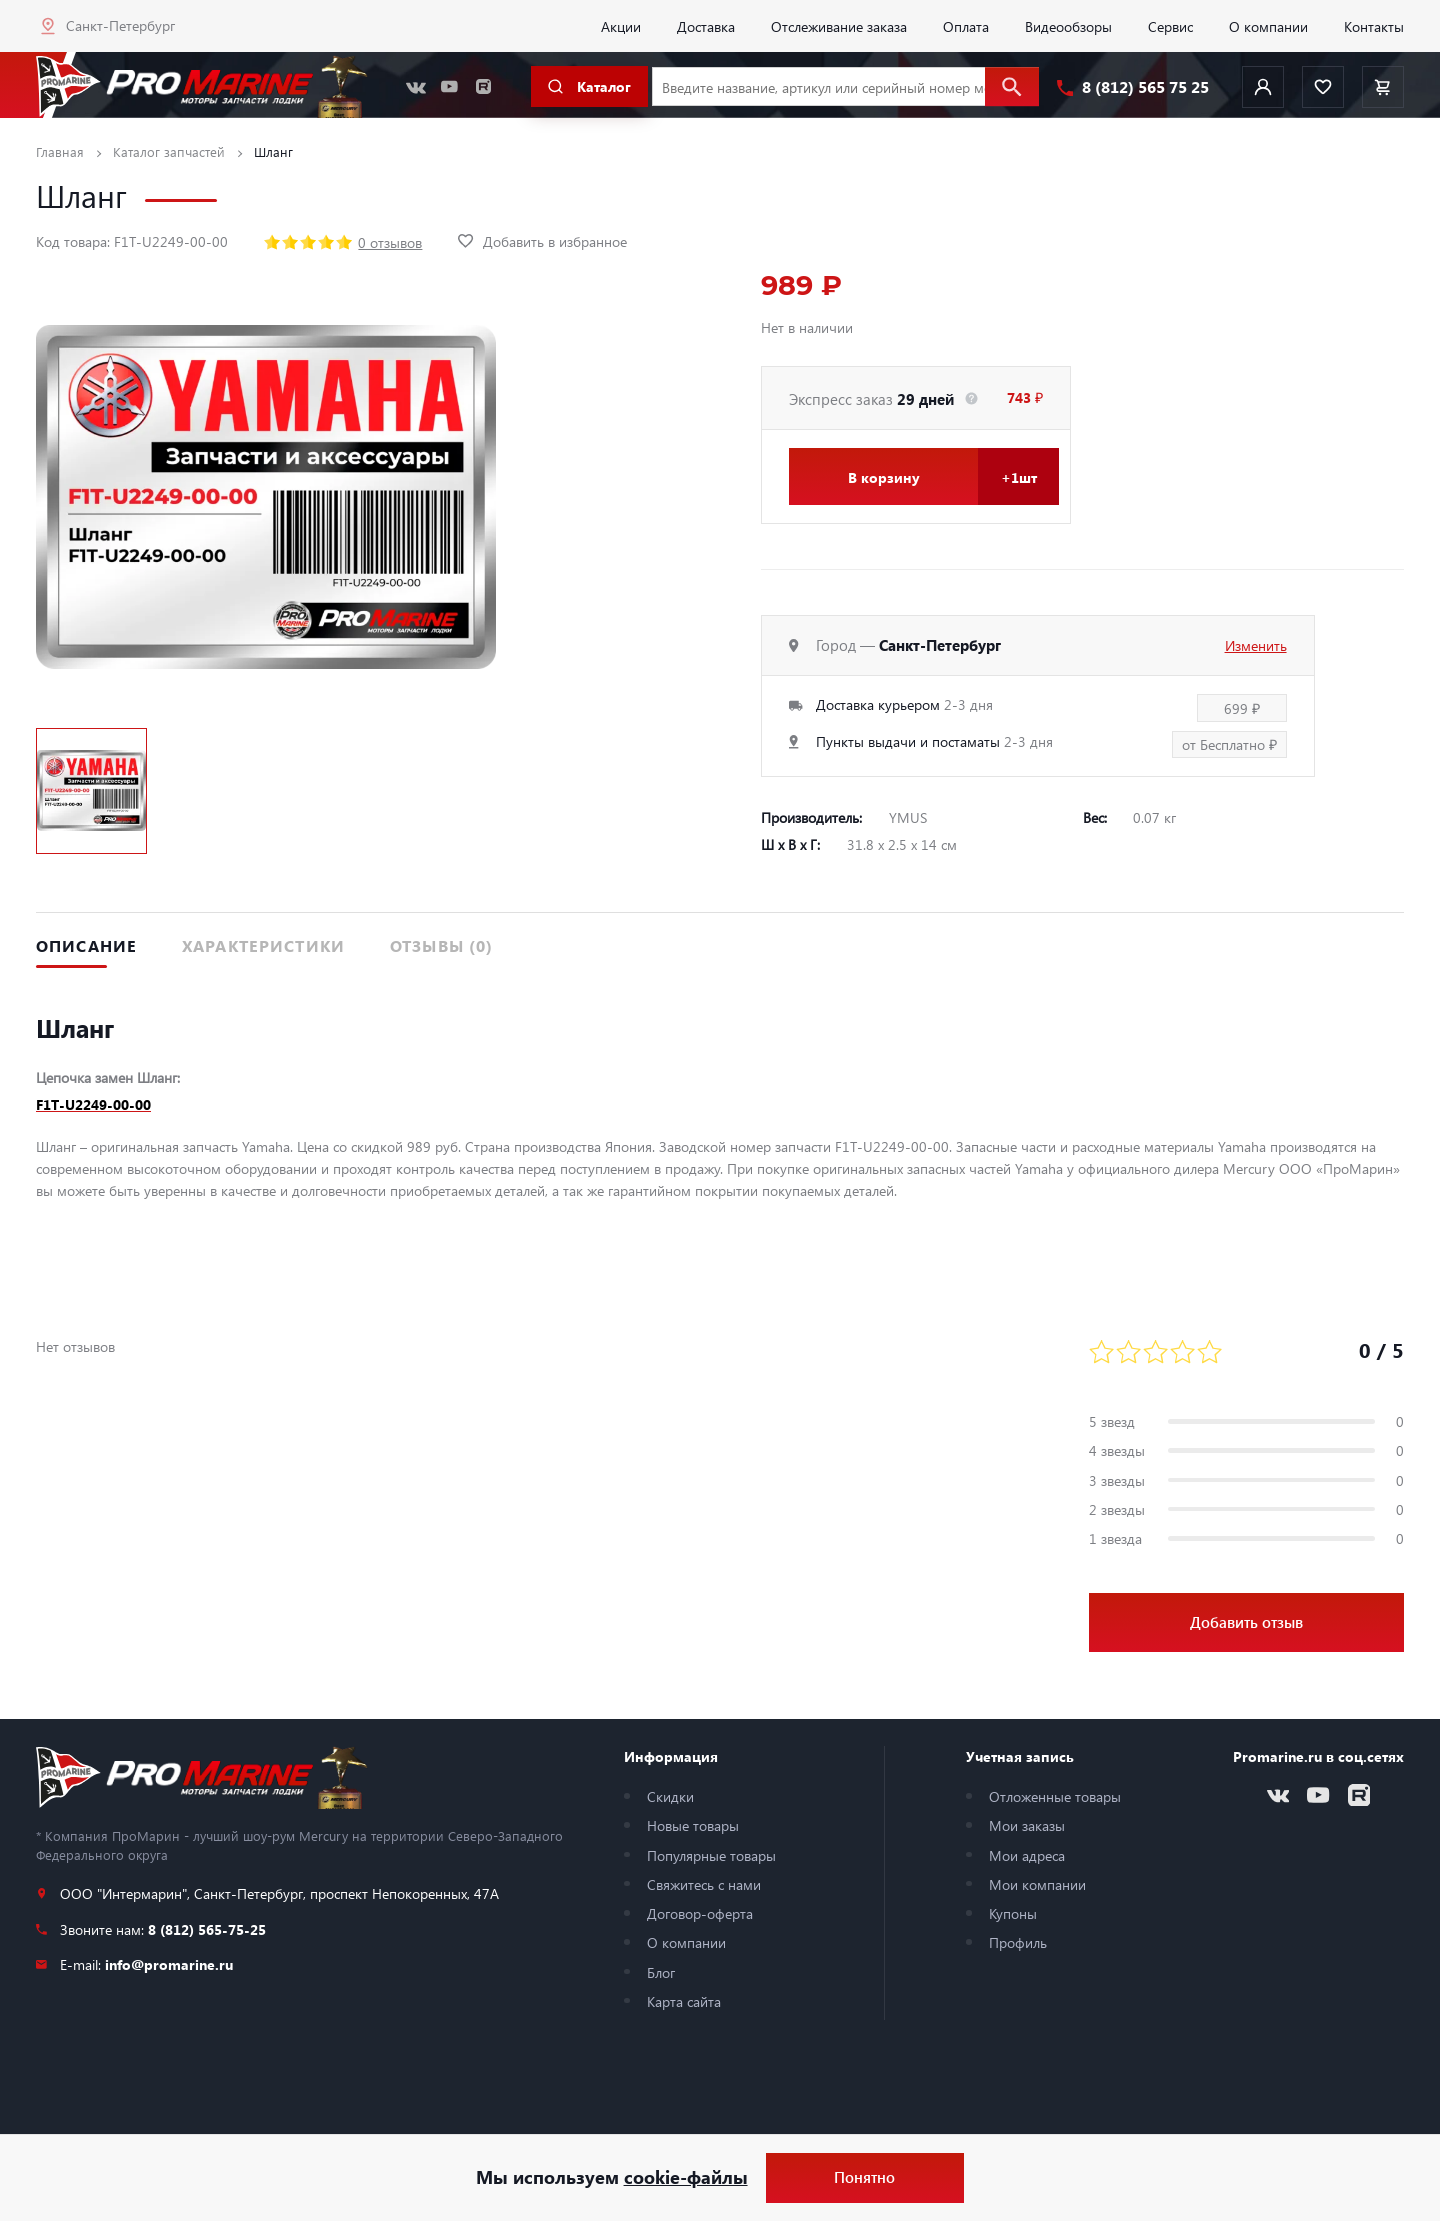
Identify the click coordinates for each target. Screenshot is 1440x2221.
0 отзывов (390, 242)
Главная (60, 151)
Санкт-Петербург (120, 25)
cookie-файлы (686, 2177)
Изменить (1256, 645)
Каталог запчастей (169, 151)
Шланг (273, 151)
